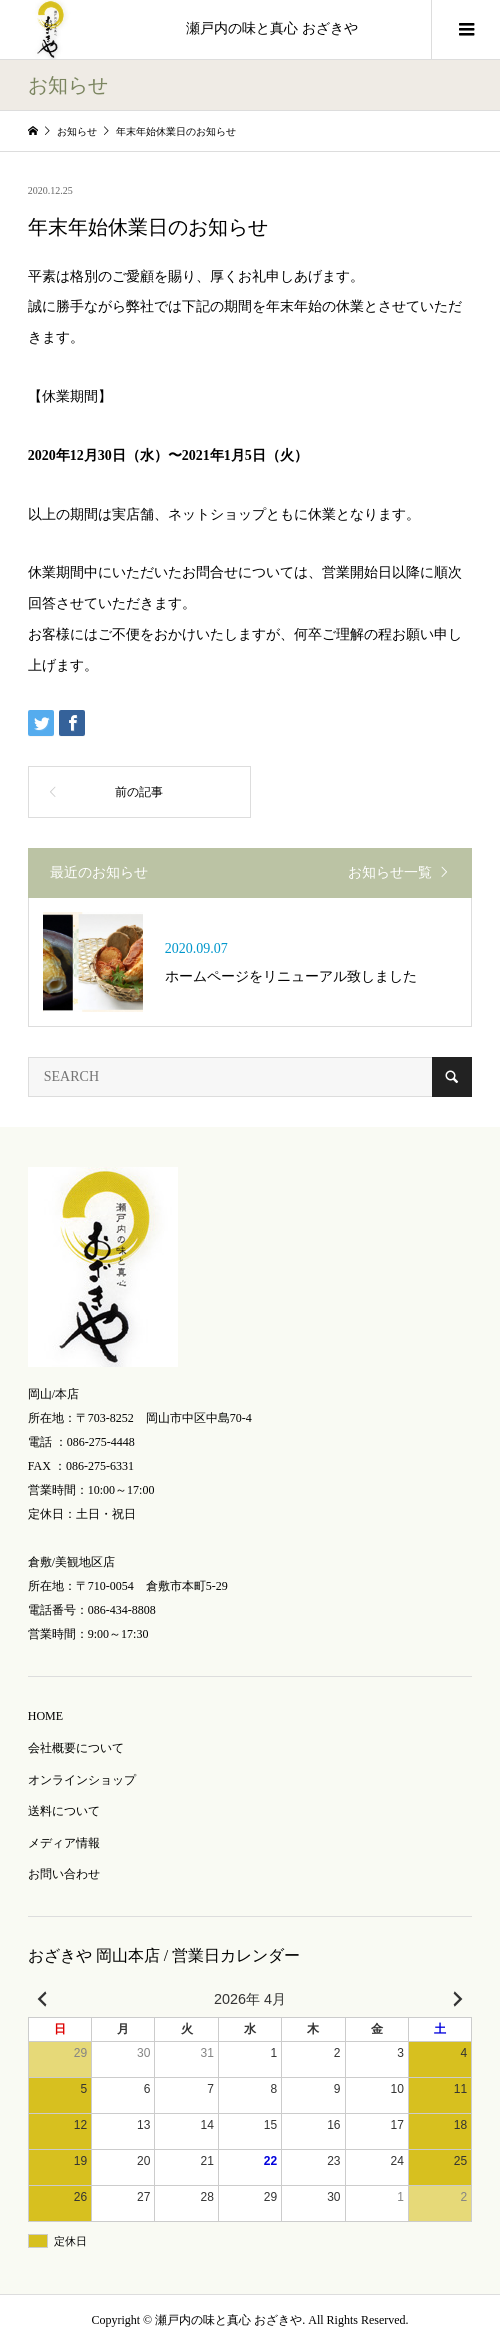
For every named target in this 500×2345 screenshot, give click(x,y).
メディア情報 (64, 1843)
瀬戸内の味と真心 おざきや (272, 28)
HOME (45, 1716)
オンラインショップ (82, 1780)
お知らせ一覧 (390, 872)
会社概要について (76, 1748)
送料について (64, 1811)
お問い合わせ (64, 1874)
